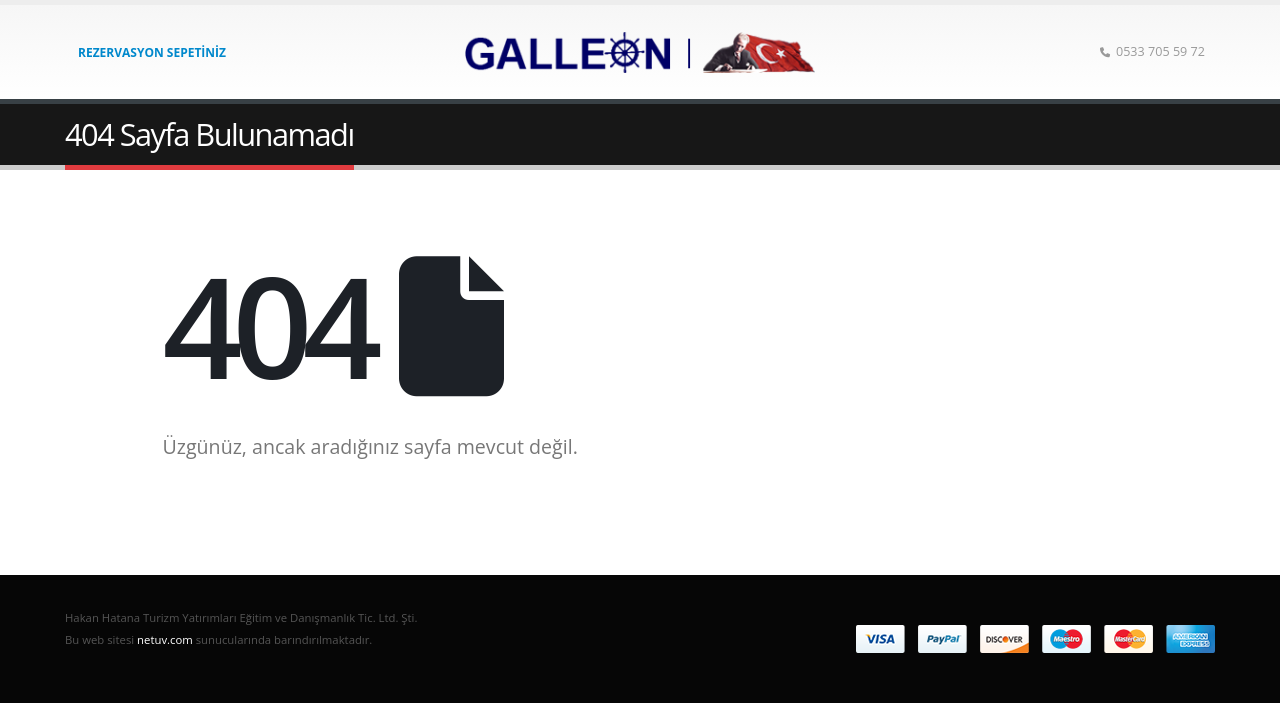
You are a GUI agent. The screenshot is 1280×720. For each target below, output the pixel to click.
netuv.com (165, 639)
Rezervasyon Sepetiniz (152, 52)
